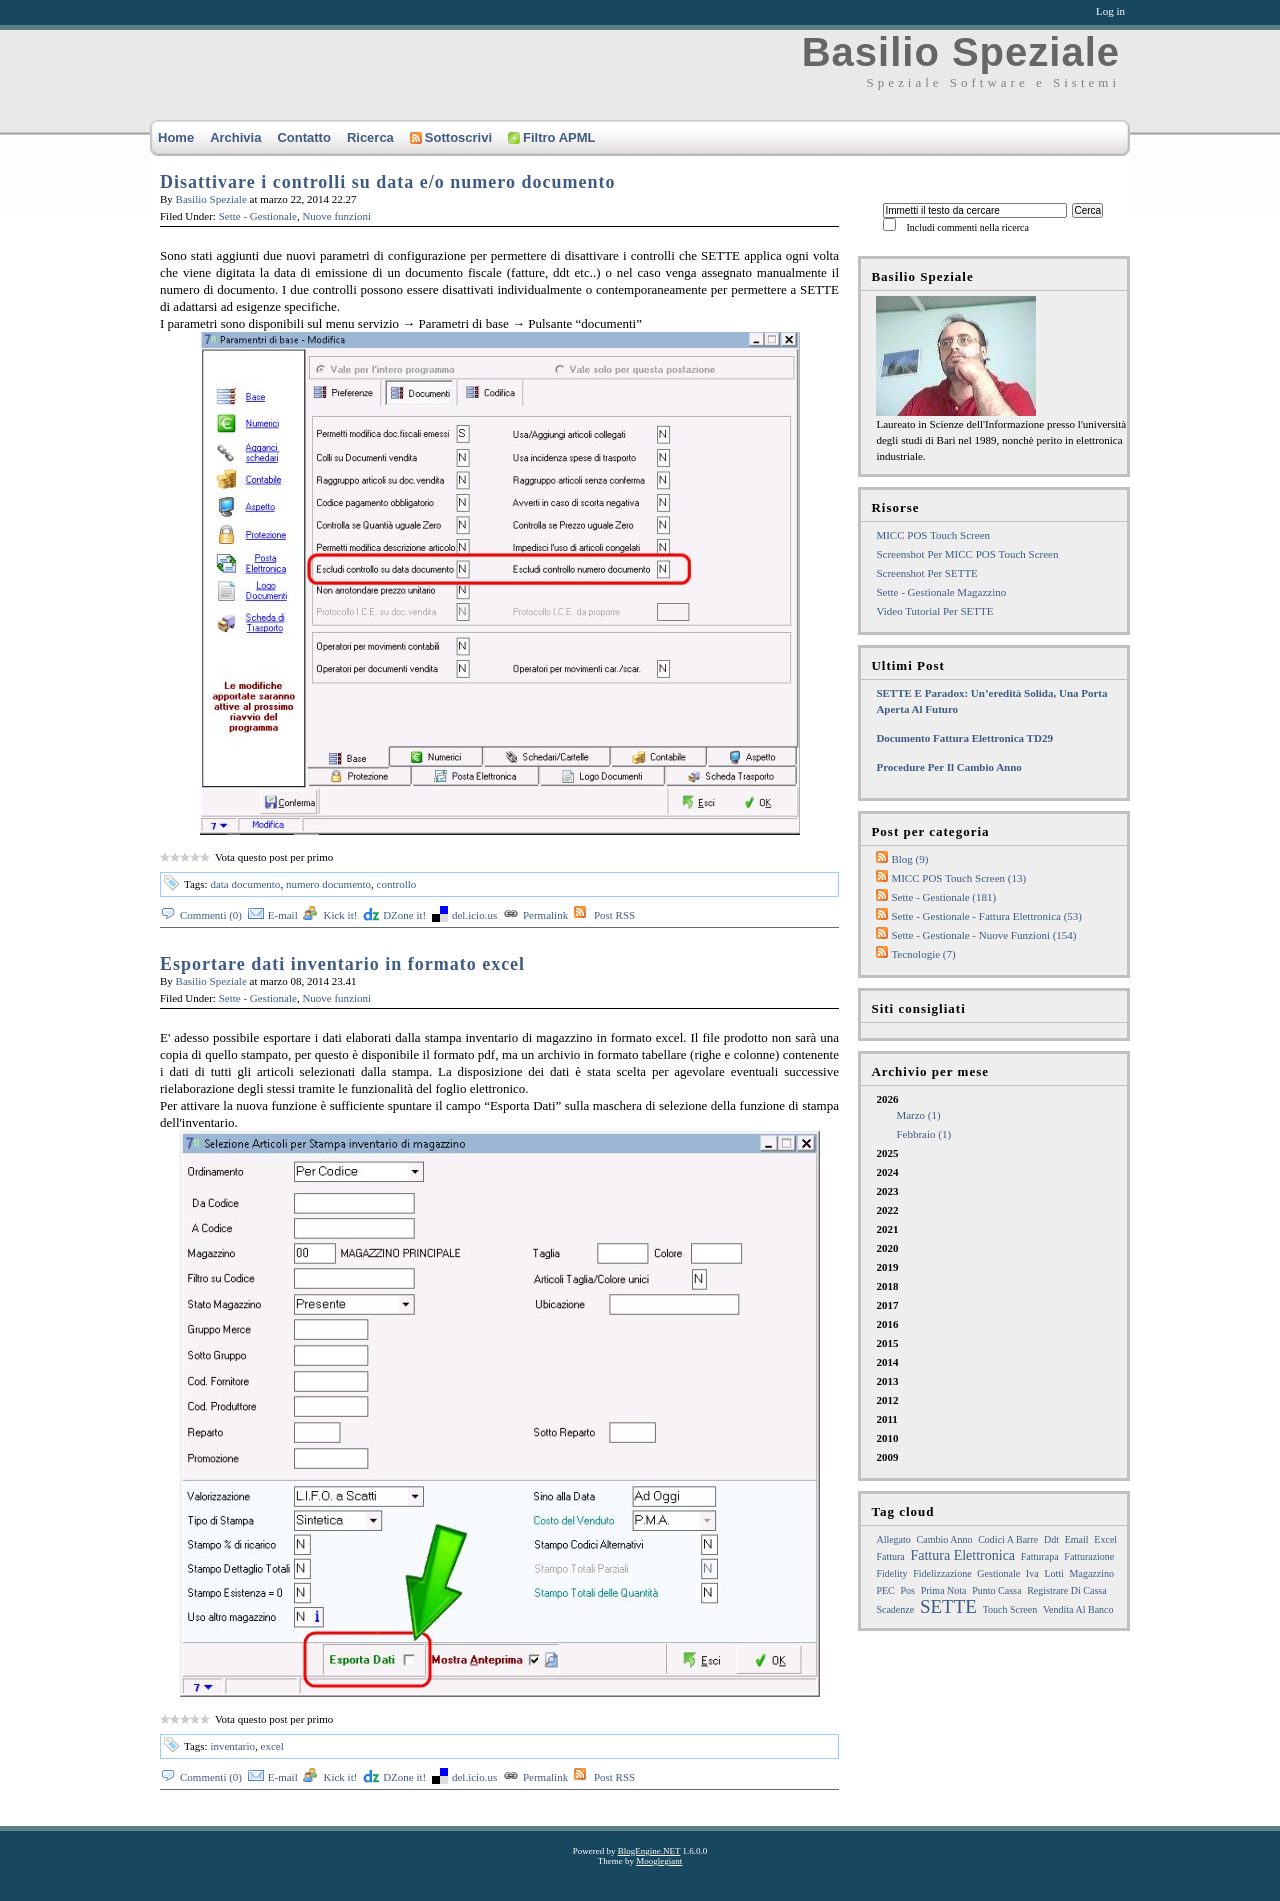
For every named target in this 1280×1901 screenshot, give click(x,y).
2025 (887, 1153)
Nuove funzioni (336, 216)
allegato (893, 1539)
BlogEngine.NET (649, 1851)
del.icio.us (474, 915)
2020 (887, 1248)
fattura (890, 1556)
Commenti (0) (211, 915)
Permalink (545, 915)
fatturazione (1089, 1556)
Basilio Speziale (961, 52)
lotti (1053, 1573)
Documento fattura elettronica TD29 (964, 738)
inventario (232, 1746)
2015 (887, 1343)
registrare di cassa (1066, 1590)
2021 (887, 1229)
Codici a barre (1008, 1539)
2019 (887, 1267)
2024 (887, 1172)
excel (272, 1746)
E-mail (283, 915)
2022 (887, 1210)
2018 (887, 1286)
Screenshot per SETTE (926, 573)
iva (1032, 1573)
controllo (397, 884)
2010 (887, 1438)
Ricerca (370, 137)
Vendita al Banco (1078, 1609)
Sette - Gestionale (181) (943, 897)
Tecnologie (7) (923, 954)
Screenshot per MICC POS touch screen (967, 554)
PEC (885, 1590)
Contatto (303, 137)
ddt (1051, 1539)
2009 (887, 1457)
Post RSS (614, 915)
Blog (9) (909, 859)
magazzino (1092, 1573)
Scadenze (895, 1609)
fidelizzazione (942, 1573)
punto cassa (996, 1590)
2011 (886, 1419)
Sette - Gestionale (258, 216)
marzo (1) (918, 1115)
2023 (887, 1191)
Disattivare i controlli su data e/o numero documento (388, 182)
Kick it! (340, 915)
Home (176, 137)
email (1077, 1539)
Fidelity (891, 1573)
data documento (245, 884)
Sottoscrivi (451, 137)
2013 (887, 1381)
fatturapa (1040, 1556)
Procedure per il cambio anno (948, 767)
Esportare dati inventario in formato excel (342, 964)
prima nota (944, 1590)
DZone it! (404, 915)
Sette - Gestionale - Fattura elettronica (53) (986, 916)
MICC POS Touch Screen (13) (958, 878)
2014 (887, 1362)
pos (908, 1590)
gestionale (998, 1573)
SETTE (948, 1606)
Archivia (235, 137)
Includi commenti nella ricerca (967, 227)
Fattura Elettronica (962, 1555)
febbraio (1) (923, 1134)
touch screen (1010, 1609)
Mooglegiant (659, 1861)
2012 (887, 1400)
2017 (887, 1305)
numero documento (328, 884)
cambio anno (945, 1539)
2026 (1001, 1117)
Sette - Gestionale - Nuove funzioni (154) (983, 935)
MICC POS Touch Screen (933, 535)
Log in (1110, 11)
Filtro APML (551, 137)
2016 (887, 1324)
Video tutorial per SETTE (934, 611)
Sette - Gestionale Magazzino (941, 592)
